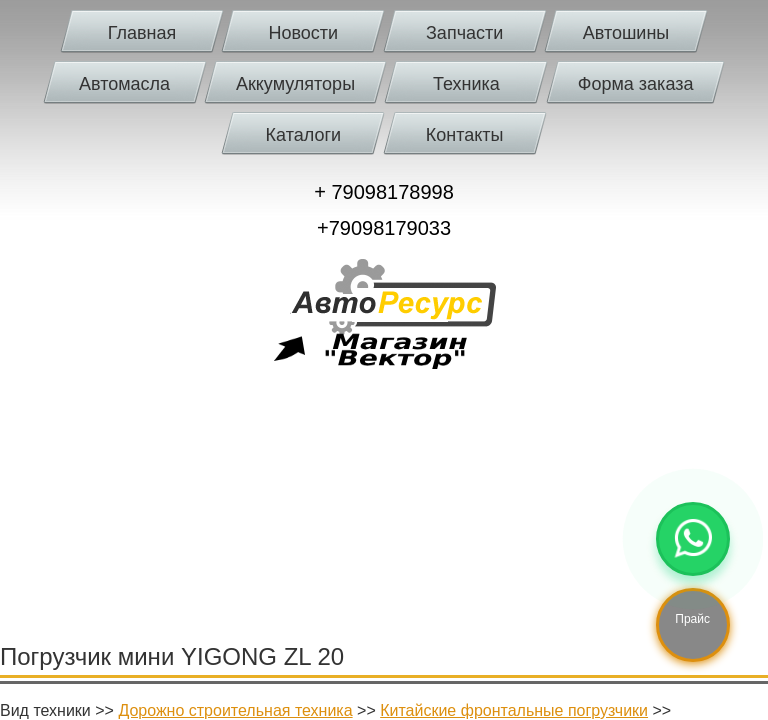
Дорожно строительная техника (235, 710)
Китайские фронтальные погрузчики (514, 710)
